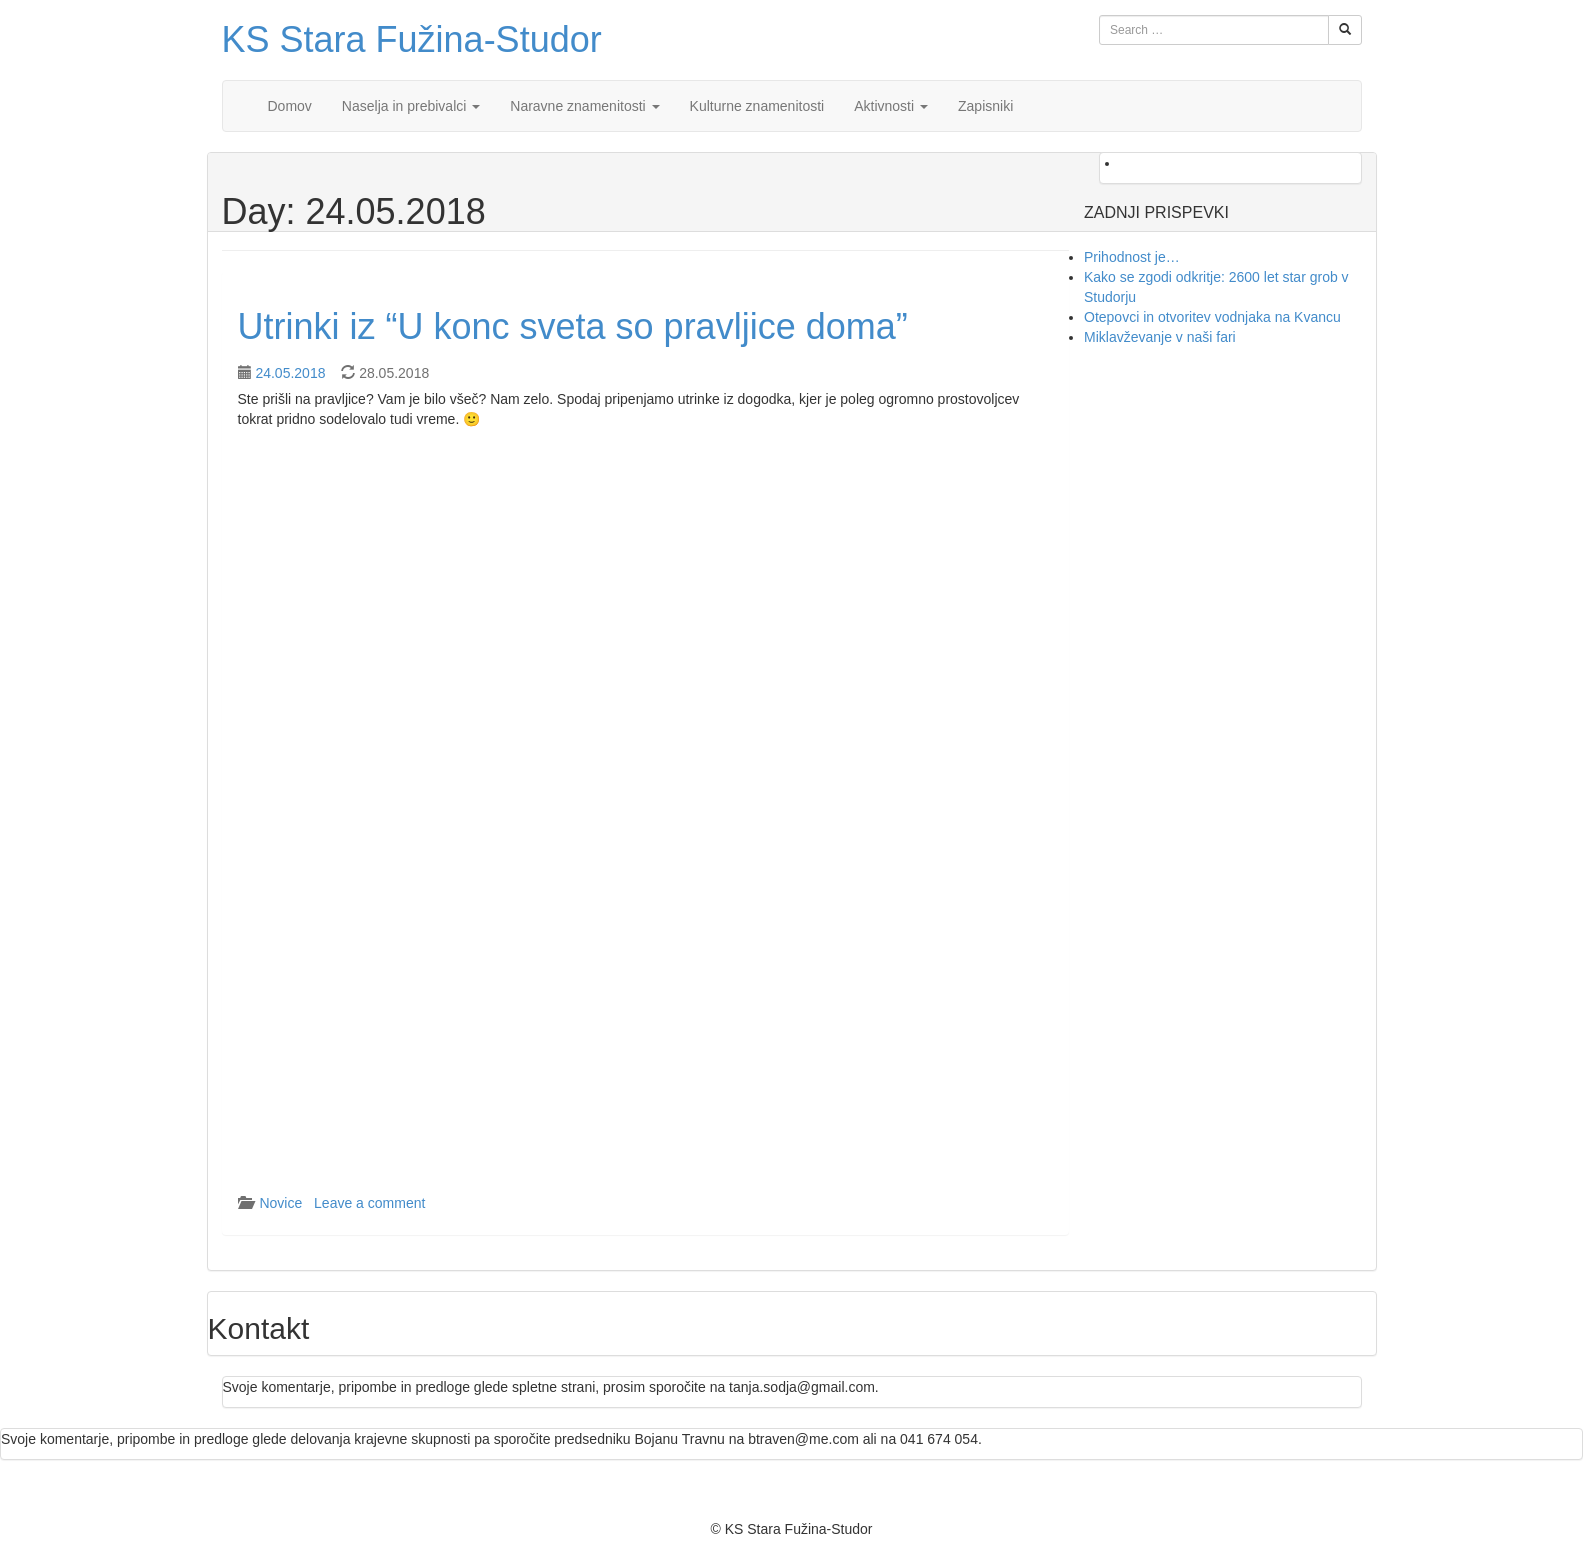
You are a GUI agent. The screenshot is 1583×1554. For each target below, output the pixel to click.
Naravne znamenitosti (584, 106)
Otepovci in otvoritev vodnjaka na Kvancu (1212, 317)
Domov (290, 106)
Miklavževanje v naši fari (1160, 337)
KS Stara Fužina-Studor (412, 39)
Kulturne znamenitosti (757, 106)
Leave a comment (369, 1203)
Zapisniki (985, 106)
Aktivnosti (891, 106)
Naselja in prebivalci (411, 106)
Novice (280, 1203)
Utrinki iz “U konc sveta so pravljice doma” (573, 326)
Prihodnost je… (1132, 257)
